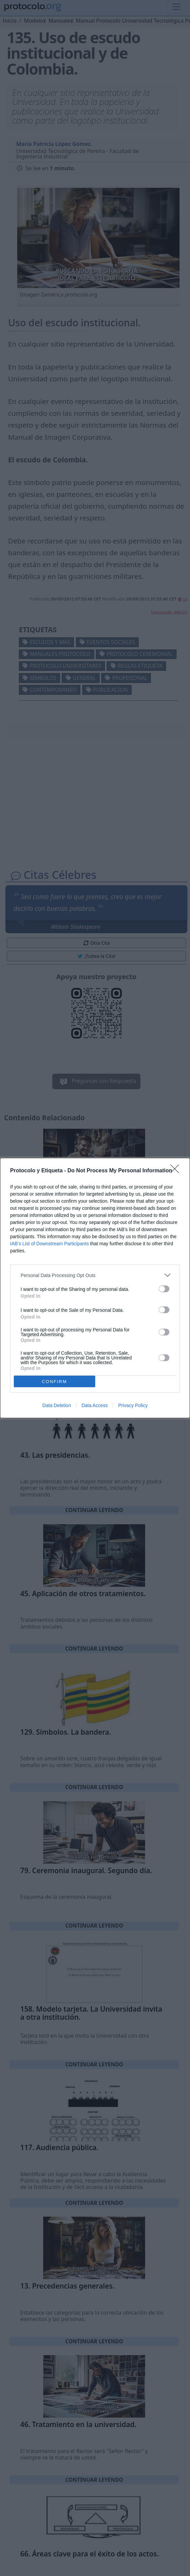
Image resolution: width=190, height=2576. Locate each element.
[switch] (164, 1288)
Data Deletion (57, 1405)
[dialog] (95, 1288)
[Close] (176, 1171)
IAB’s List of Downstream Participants (49, 1243)
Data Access (94, 1405)
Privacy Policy (132, 1405)
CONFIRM (54, 1381)
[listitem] (95, 1275)
